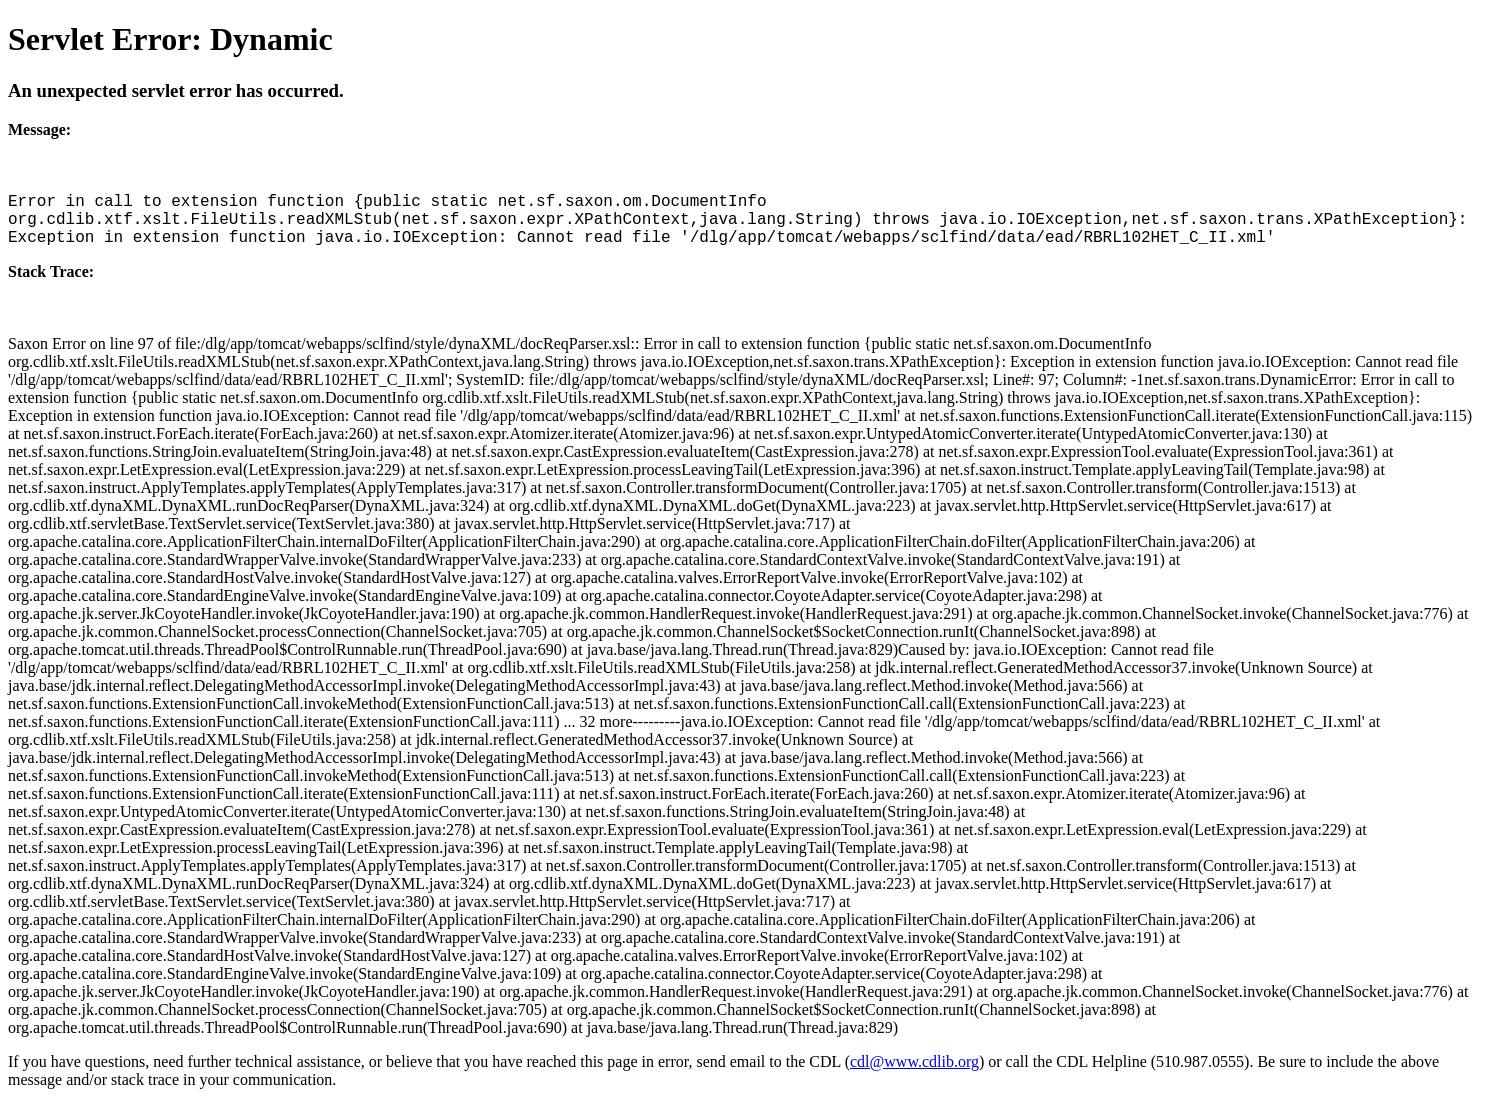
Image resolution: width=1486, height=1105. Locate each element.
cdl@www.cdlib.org (914, 1061)
